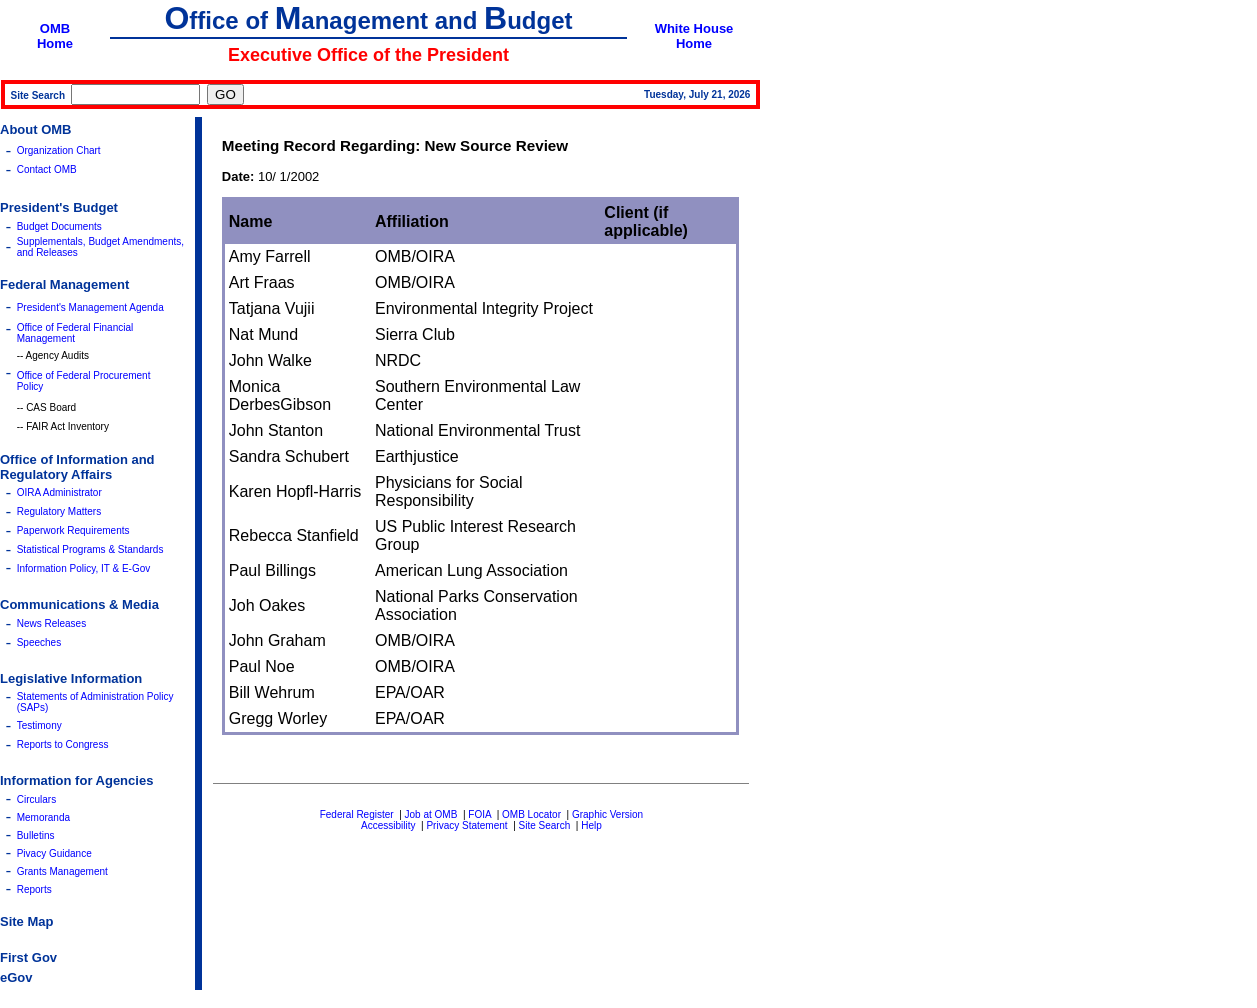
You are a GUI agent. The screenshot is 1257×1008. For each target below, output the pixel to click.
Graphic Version (607, 814)
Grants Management (62, 871)
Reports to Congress (63, 744)
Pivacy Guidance (54, 853)
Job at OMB (431, 814)
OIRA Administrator (59, 492)
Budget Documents (59, 226)
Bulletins (36, 835)
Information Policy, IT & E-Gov (84, 568)
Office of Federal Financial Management (75, 333)
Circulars (36, 799)
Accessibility (388, 825)
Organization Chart (59, 150)
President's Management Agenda (90, 307)
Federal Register (357, 814)
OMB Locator (531, 814)
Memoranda (43, 817)
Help (591, 825)
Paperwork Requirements (73, 530)
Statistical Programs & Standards (90, 549)
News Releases (51, 623)
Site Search (545, 825)
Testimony (39, 725)
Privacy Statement (466, 825)
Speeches (39, 642)
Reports (34, 889)
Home (55, 43)
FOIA (479, 814)
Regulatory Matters (59, 511)
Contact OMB (47, 169)
